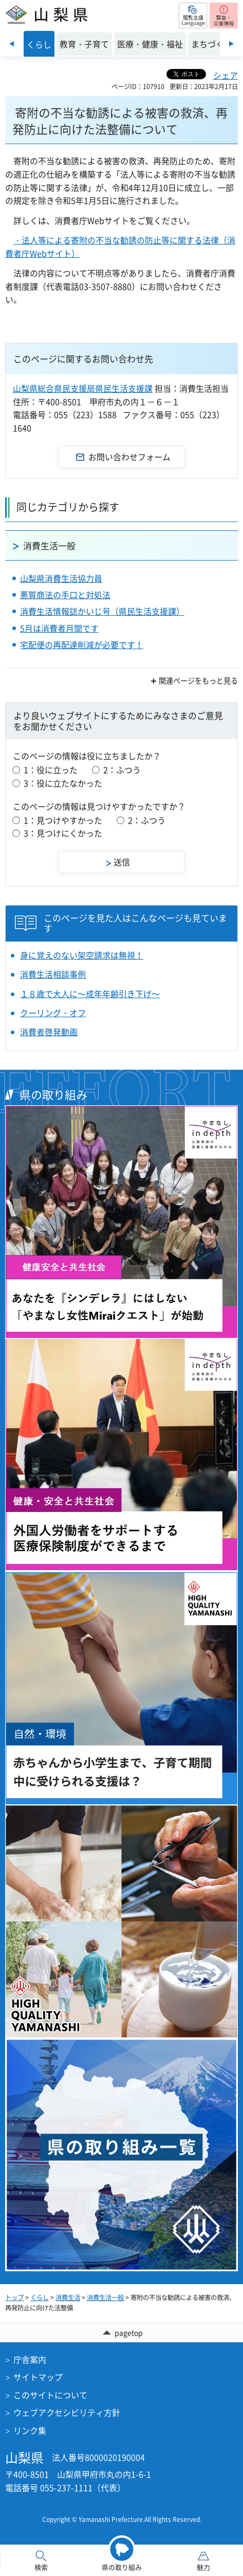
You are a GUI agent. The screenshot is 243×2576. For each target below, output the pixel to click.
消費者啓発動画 (49, 1031)
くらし (39, 2297)
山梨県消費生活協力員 (61, 578)
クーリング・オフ (53, 1012)
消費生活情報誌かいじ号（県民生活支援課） (102, 611)
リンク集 (29, 2430)
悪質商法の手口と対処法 (65, 594)
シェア (225, 75)
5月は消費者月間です (59, 628)
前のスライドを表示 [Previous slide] (11, 44)
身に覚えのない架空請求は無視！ (81, 955)
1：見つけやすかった (63, 820)
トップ (14, 2297)
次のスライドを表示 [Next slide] (231, 44)
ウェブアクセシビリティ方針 (66, 2412)
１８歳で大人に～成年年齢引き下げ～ (90, 993)
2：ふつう (122, 769)
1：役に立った (51, 769)
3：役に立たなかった (63, 783)
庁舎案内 (29, 2359)
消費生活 (67, 2297)
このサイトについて (50, 2395)
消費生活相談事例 (53, 974)
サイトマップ (38, 2377)
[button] (193, 15)
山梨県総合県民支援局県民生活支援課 (83, 388)
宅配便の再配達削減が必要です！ (81, 644)
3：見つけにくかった (63, 833)
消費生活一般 (49, 545)
